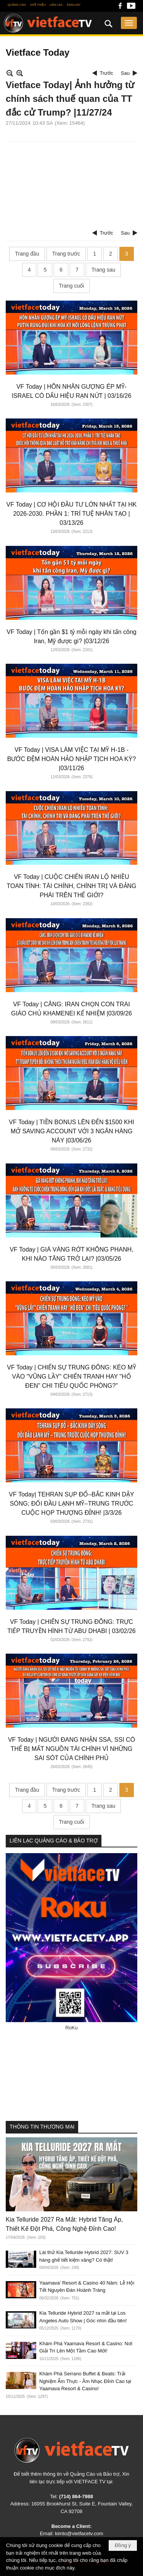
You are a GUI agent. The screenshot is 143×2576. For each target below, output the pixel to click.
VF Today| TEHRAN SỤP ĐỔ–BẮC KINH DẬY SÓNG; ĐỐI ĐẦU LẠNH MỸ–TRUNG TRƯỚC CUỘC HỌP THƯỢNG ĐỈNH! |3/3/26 (71, 1503)
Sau (125, 73)
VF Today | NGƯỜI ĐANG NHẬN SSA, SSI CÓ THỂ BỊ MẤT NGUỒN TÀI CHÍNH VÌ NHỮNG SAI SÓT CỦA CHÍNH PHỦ (71, 1748)
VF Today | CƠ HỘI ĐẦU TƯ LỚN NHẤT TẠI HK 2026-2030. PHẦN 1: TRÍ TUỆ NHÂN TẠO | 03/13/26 (71, 513)
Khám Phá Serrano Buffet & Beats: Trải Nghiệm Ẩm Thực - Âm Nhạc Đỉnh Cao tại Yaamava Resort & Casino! (85, 2381)
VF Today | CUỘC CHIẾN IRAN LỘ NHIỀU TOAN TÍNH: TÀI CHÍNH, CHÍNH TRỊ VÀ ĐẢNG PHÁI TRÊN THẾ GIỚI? (71, 886)
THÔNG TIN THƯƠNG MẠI (42, 2127)
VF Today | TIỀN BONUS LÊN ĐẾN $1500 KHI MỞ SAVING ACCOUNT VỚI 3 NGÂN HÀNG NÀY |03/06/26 (71, 1131)
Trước (106, 73)
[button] (129, 22)
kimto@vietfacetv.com (79, 2533)
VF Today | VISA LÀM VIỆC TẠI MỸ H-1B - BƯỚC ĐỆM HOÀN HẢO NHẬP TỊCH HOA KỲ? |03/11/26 (71, 759)
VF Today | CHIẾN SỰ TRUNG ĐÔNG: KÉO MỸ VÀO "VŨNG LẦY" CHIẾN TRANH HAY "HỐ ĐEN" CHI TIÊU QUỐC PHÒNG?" (71, 1376)
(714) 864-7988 (76, 2496)
